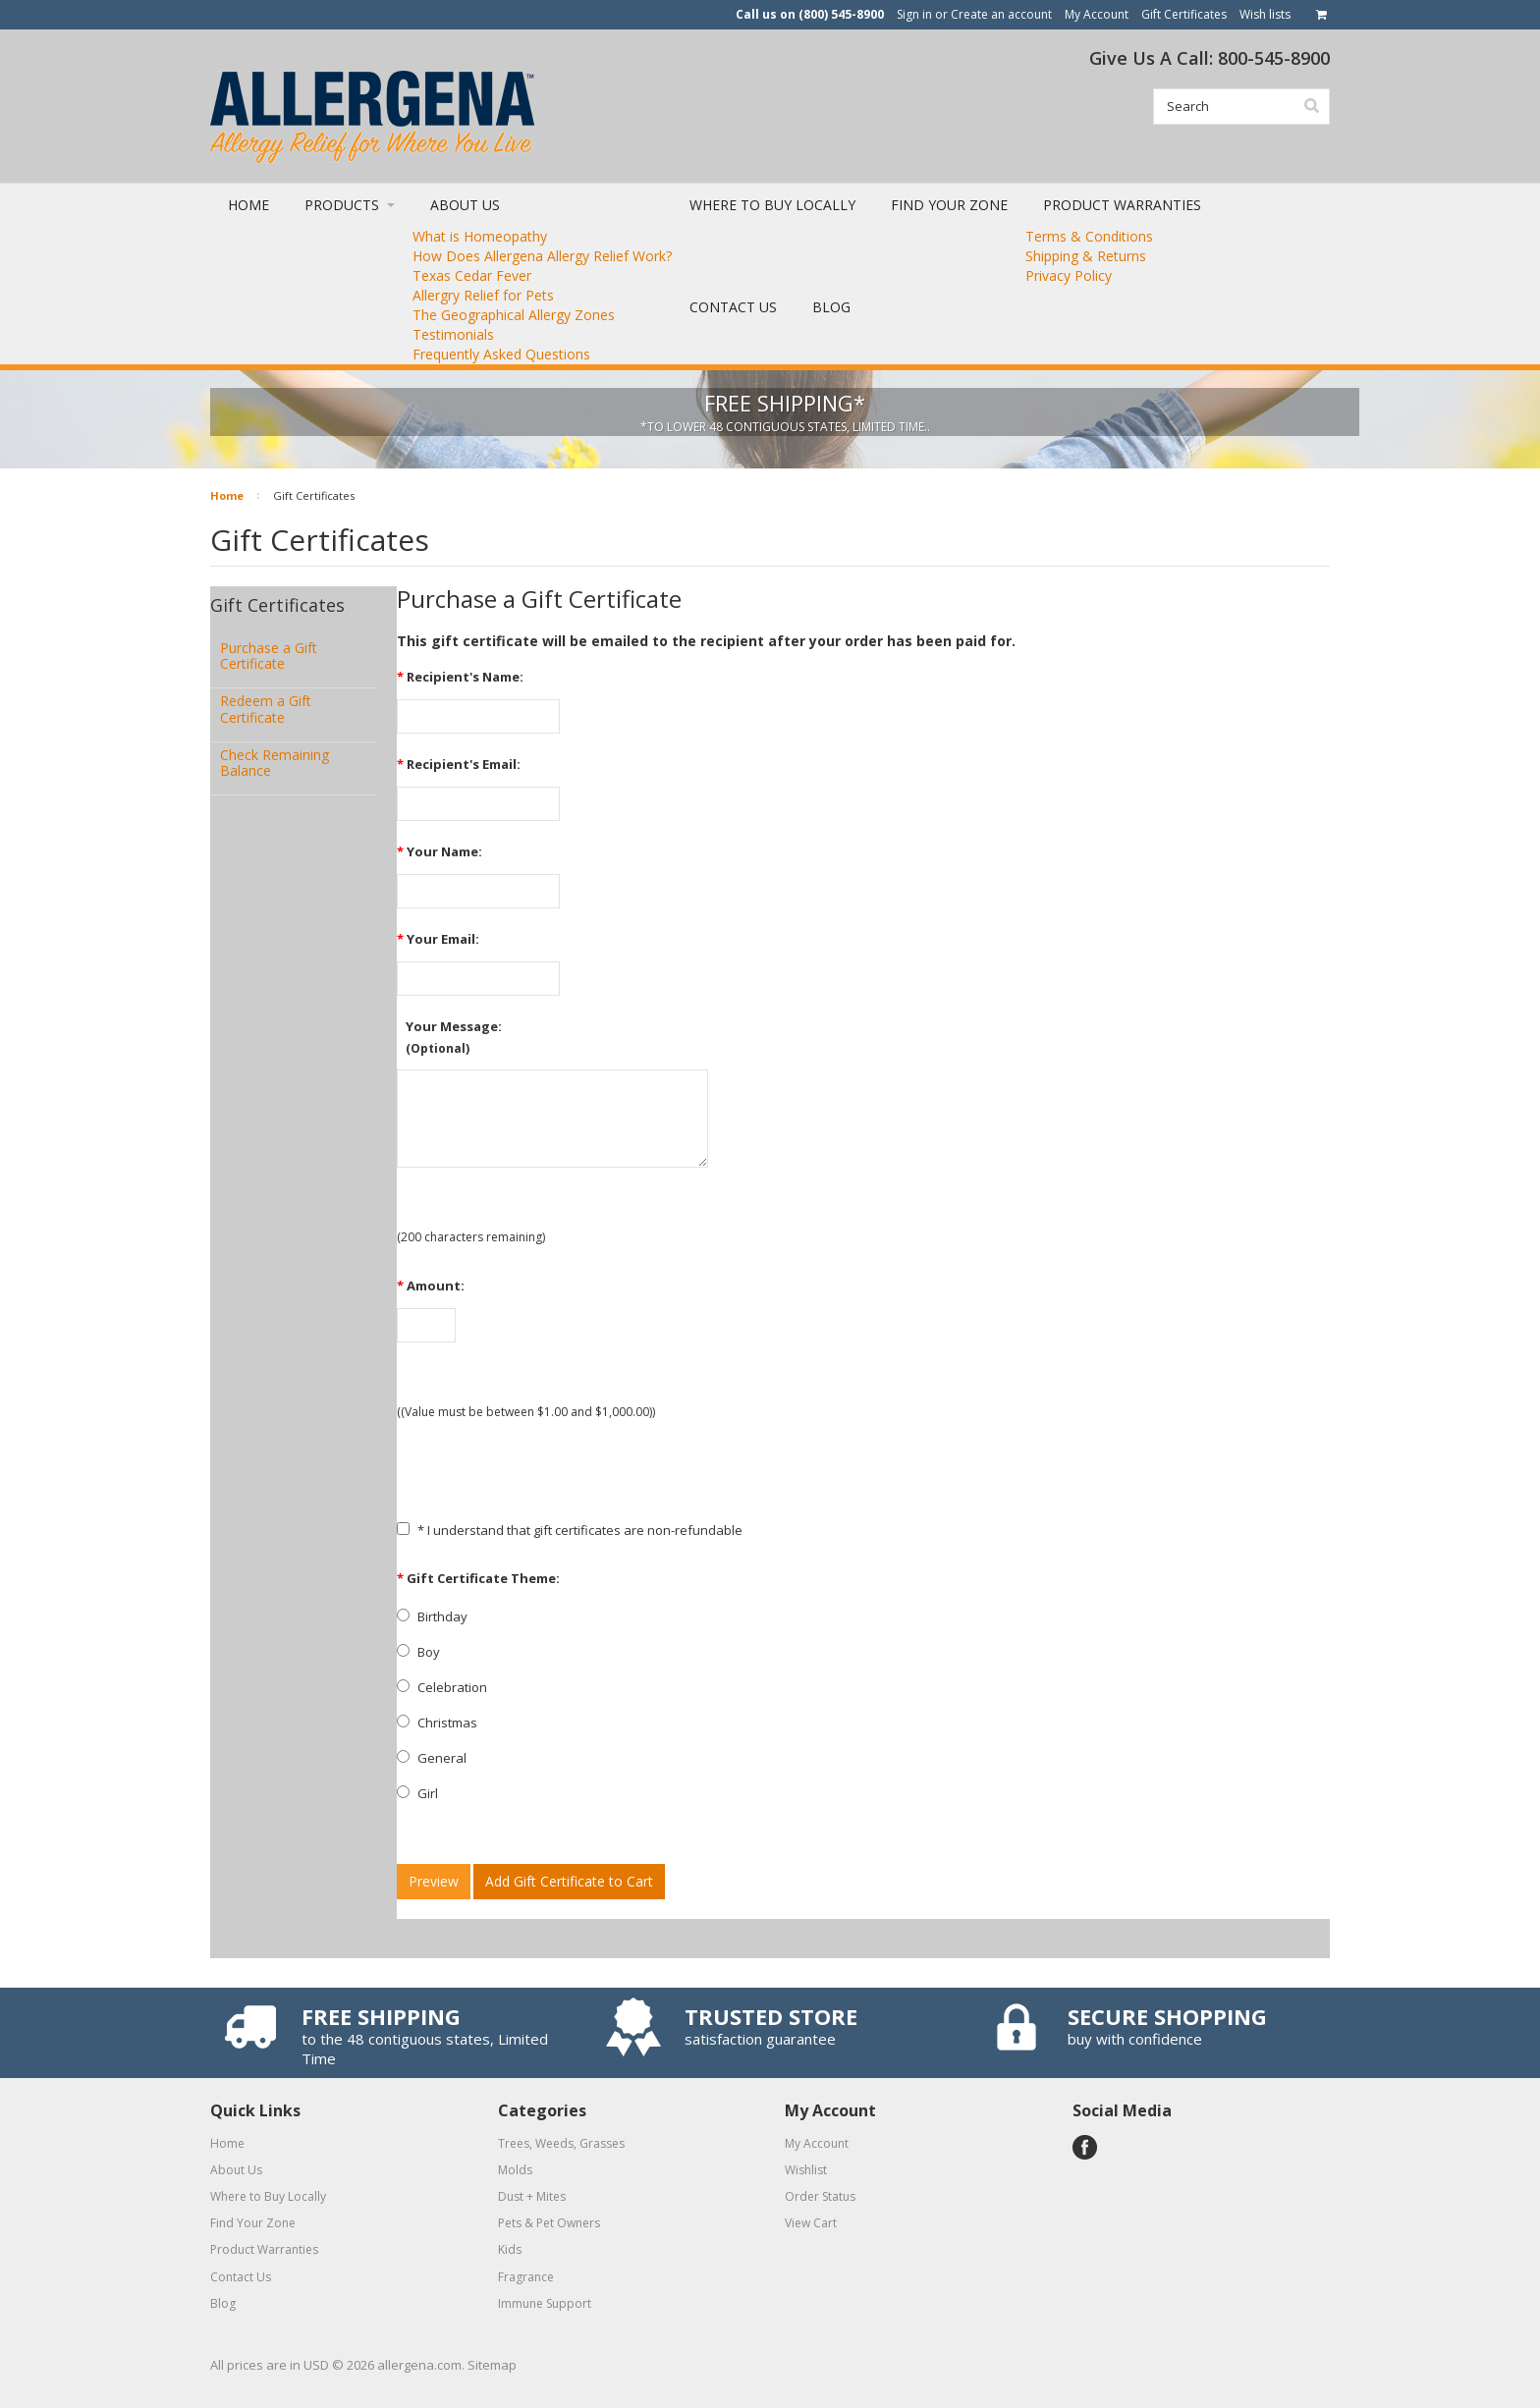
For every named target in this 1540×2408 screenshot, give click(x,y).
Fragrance (526, 2277)
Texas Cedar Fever (471, 275)
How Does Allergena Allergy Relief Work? (542, 255)
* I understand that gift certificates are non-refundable (569, 1530)
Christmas (437, 1722)
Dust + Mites (532, 2196)
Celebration (442, 1687)
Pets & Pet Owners (549, 2223)
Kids (510, 2249)
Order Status (820, 2196)
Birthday (432, 1616)
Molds (515, 2170)
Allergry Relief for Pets (483, 295)
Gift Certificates (1184, 14)
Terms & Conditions (1089, 236)
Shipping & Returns (1085, 255)
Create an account (1001, 14)
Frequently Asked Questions (501, 354)
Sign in (914, 14)
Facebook (1084, 2147)
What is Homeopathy (479, 236)
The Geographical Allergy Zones (513, 314)
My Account (1096, 14)
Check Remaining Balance (274, 763)
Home (227, 495)
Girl (417, 1793)
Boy (418, 1652)
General (432, 1758)
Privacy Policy (1068, 275)
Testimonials (453, 334)
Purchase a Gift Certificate (268, 656)
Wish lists (1265, 14)
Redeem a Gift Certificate (265, 709)
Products (349, 204)
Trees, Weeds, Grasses (561, 2143)
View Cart (811, 2223)
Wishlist (806, 2170)
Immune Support (544, 2303)
